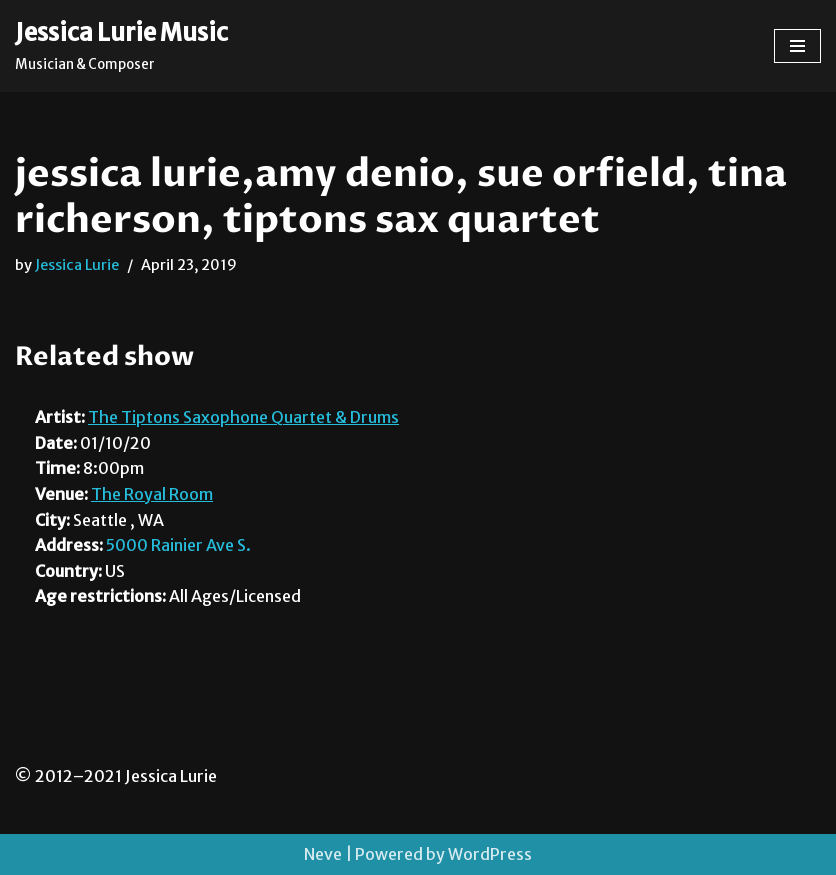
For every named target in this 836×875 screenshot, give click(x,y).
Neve (323, 854)
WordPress (490, 854)
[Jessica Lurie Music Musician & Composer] (121, 46)
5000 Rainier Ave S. (178, 545)
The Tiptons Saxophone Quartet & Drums (243, 417)
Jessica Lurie (77, 265)
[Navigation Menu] (797, 46)
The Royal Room (152, 494)
